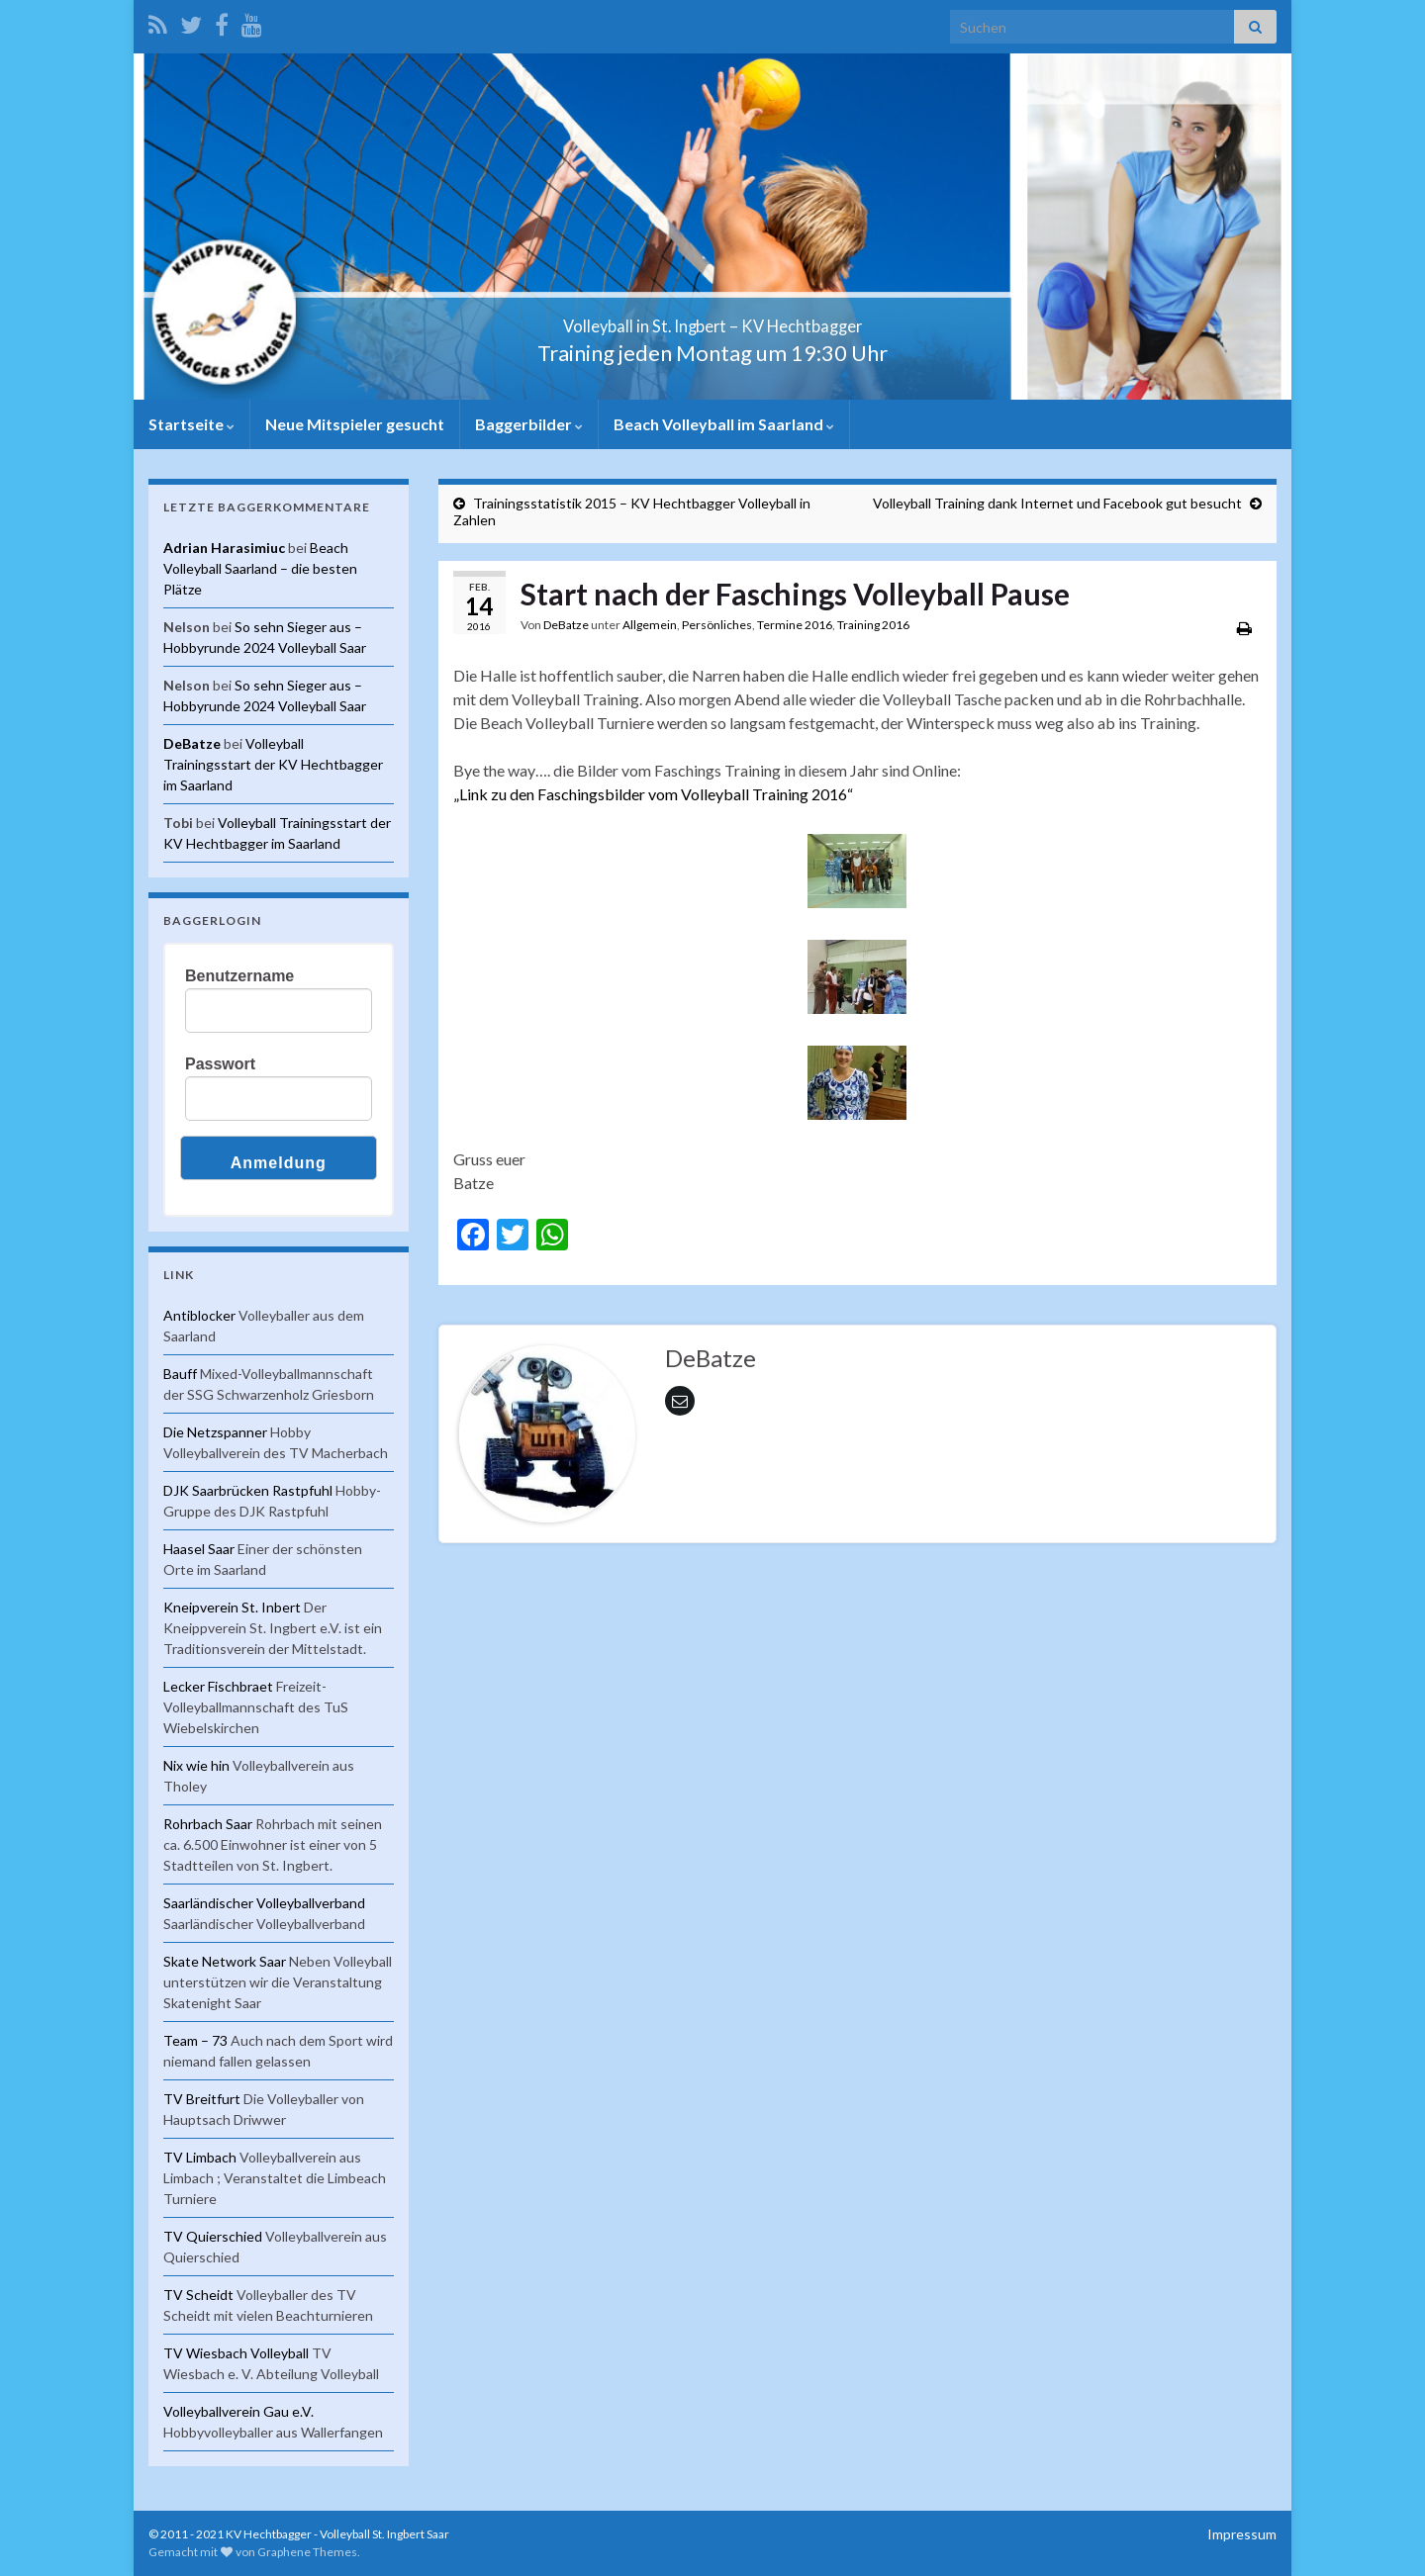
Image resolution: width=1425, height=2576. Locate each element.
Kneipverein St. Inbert (232, 1607)
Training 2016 (873, 624)
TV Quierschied (212, 2236)
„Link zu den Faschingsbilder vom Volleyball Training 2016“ (653, 793)
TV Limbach (200, 2157)
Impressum (1242, 2534)
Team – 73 (195, 2040)
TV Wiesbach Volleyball (236, 2353)
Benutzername (239, 975)
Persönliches (717, 624)
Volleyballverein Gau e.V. (238, 2411)
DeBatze (566, 624)
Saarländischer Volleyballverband (264, 1902)
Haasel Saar (199, 1548)
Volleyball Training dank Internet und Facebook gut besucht (1057, 503)
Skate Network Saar (224, 1961)
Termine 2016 (794, 624)
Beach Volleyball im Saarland (724, 423)
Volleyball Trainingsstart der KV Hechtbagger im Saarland (273, 764)
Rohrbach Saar (207, 1823)
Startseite (191, 423)
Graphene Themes (307, 2551)
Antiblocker (199, 1315)
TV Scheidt (198, 2294)
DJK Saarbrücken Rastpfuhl (247, 1490)
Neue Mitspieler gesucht (354, 423)
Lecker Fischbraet (218, 1686)
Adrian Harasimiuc (224, 547)
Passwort (220, 1064)
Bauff (180, 1373)
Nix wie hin (196, 1765)
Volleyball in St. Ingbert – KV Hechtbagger (713, 320)
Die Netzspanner (215, 1432)
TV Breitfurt (201, 2098)
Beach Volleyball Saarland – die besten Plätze (260, 568)
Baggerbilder (529, 423)
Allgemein (649, 624)
